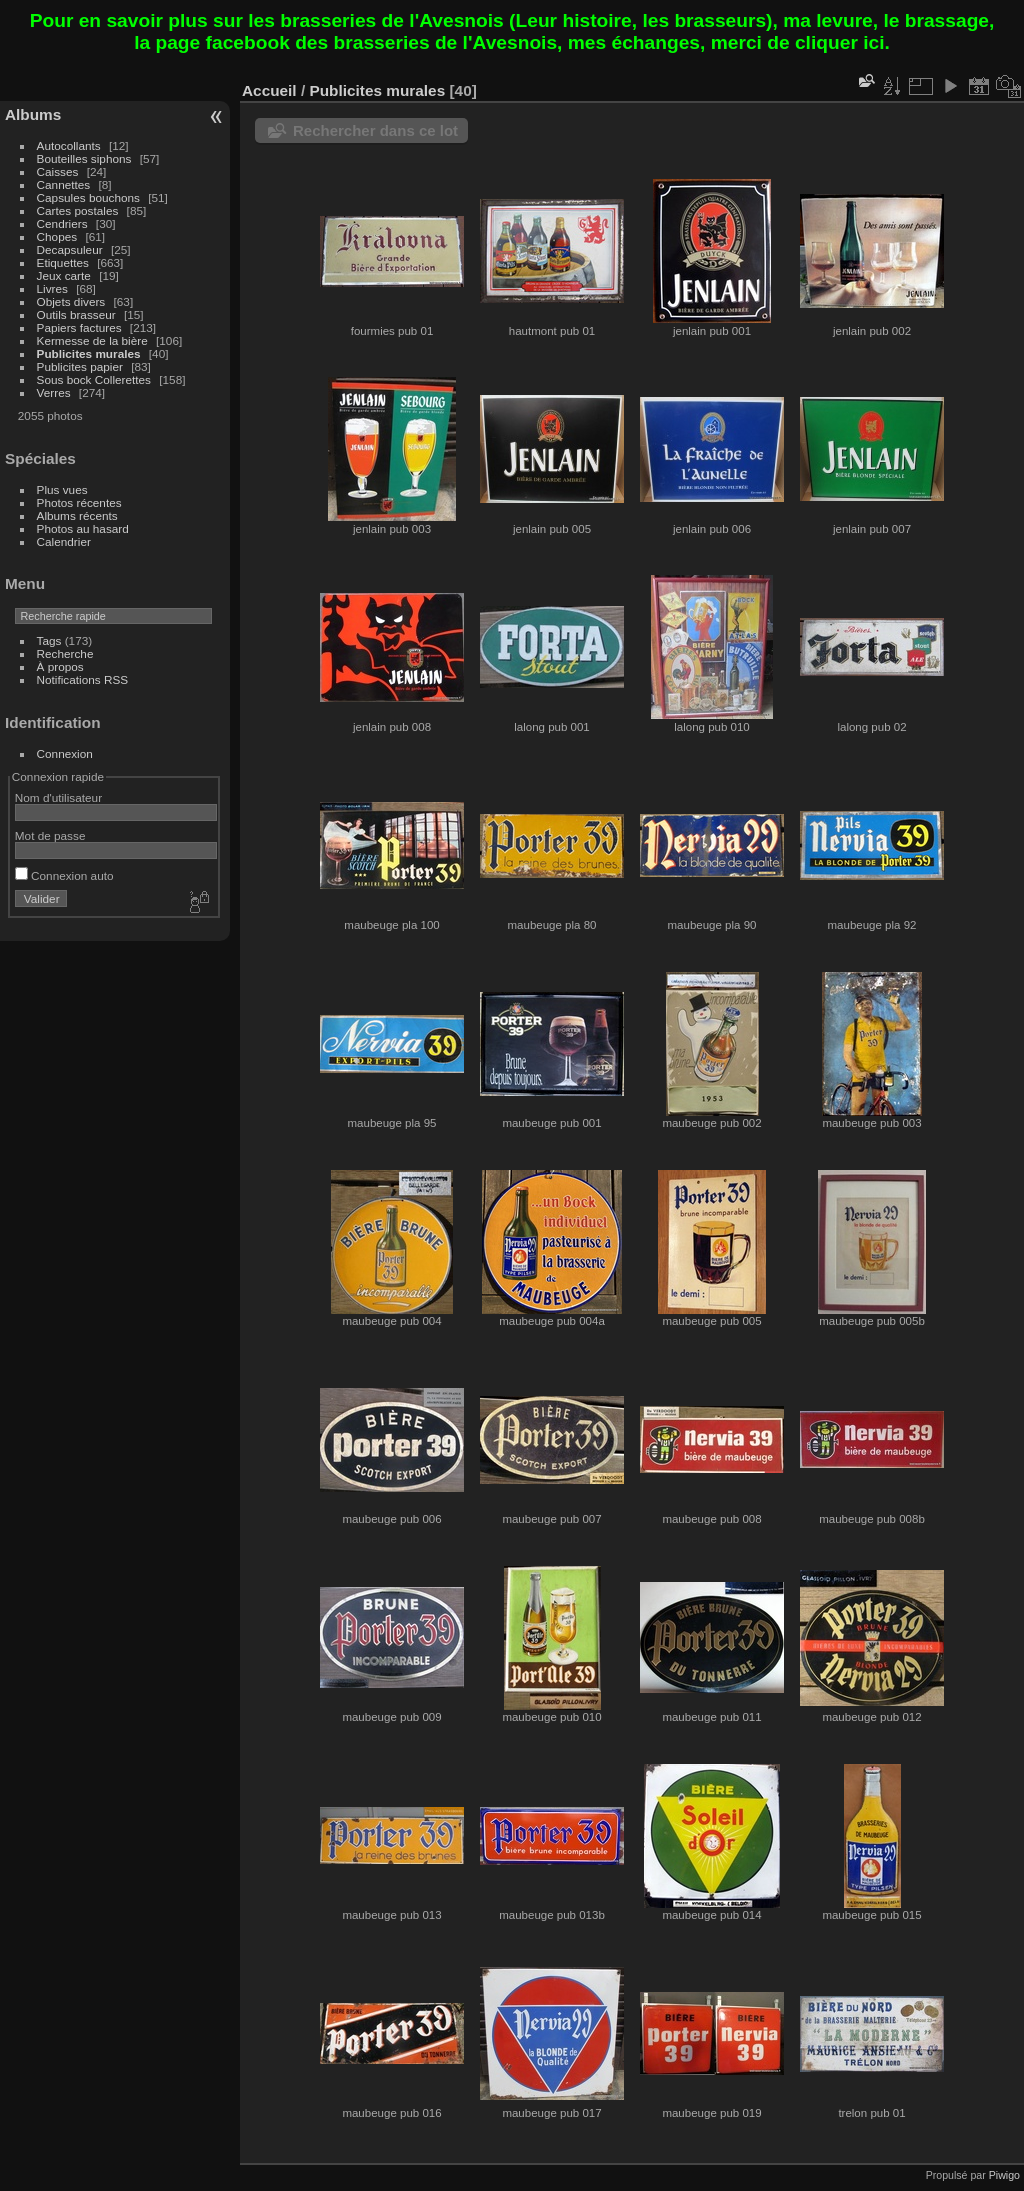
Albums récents (77, 515)
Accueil (269, 90)
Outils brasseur (76, 314)
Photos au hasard (83, 528)
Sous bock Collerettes (94, 379)
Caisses (58, 171)
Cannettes (64, 184)
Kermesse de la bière (92, 340)
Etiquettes (63, 262)
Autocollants (69, 145)
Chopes (57, 236)
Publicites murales (89, 353)
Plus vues (62, 489)
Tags (49, 640)
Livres (52, 288)
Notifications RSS (83, 679)
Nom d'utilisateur (58, 797)
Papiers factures (79, 327)
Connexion (65, 753)
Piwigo (1004, 2175)
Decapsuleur (70, 249)
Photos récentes (79, 502)
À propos (60, 666)
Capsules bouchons (88, 197)
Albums (33, 114)
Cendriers (62, 223)
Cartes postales (78, 210)
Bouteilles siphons (84, 158)
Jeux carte (64, 275)
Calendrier (64, 541)
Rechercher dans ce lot (375, 130)
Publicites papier (80, 366)
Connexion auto (64, 875)
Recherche (65, 653)
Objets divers (71, 301)
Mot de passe (50, 835)
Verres (54, 392)
